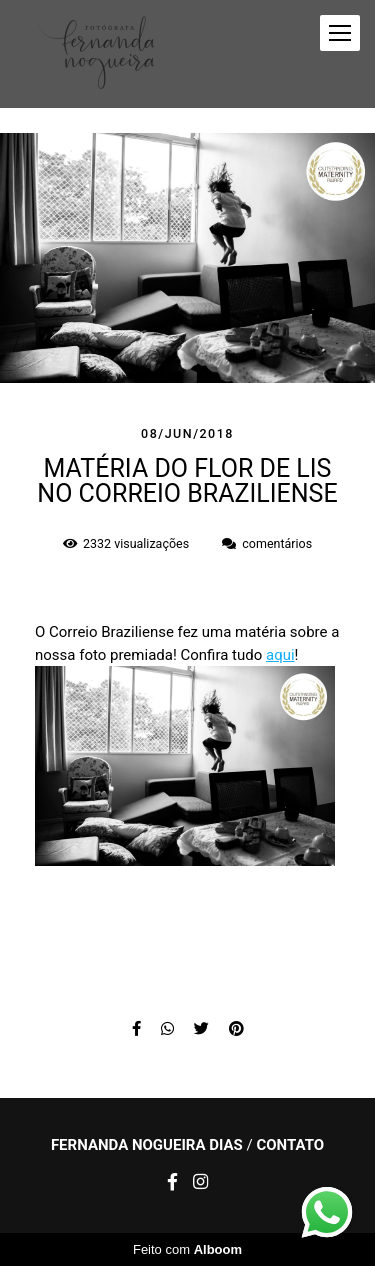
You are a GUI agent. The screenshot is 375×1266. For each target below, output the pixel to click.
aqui (280, 655)
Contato (290, 1145)
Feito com (187, 1249)
